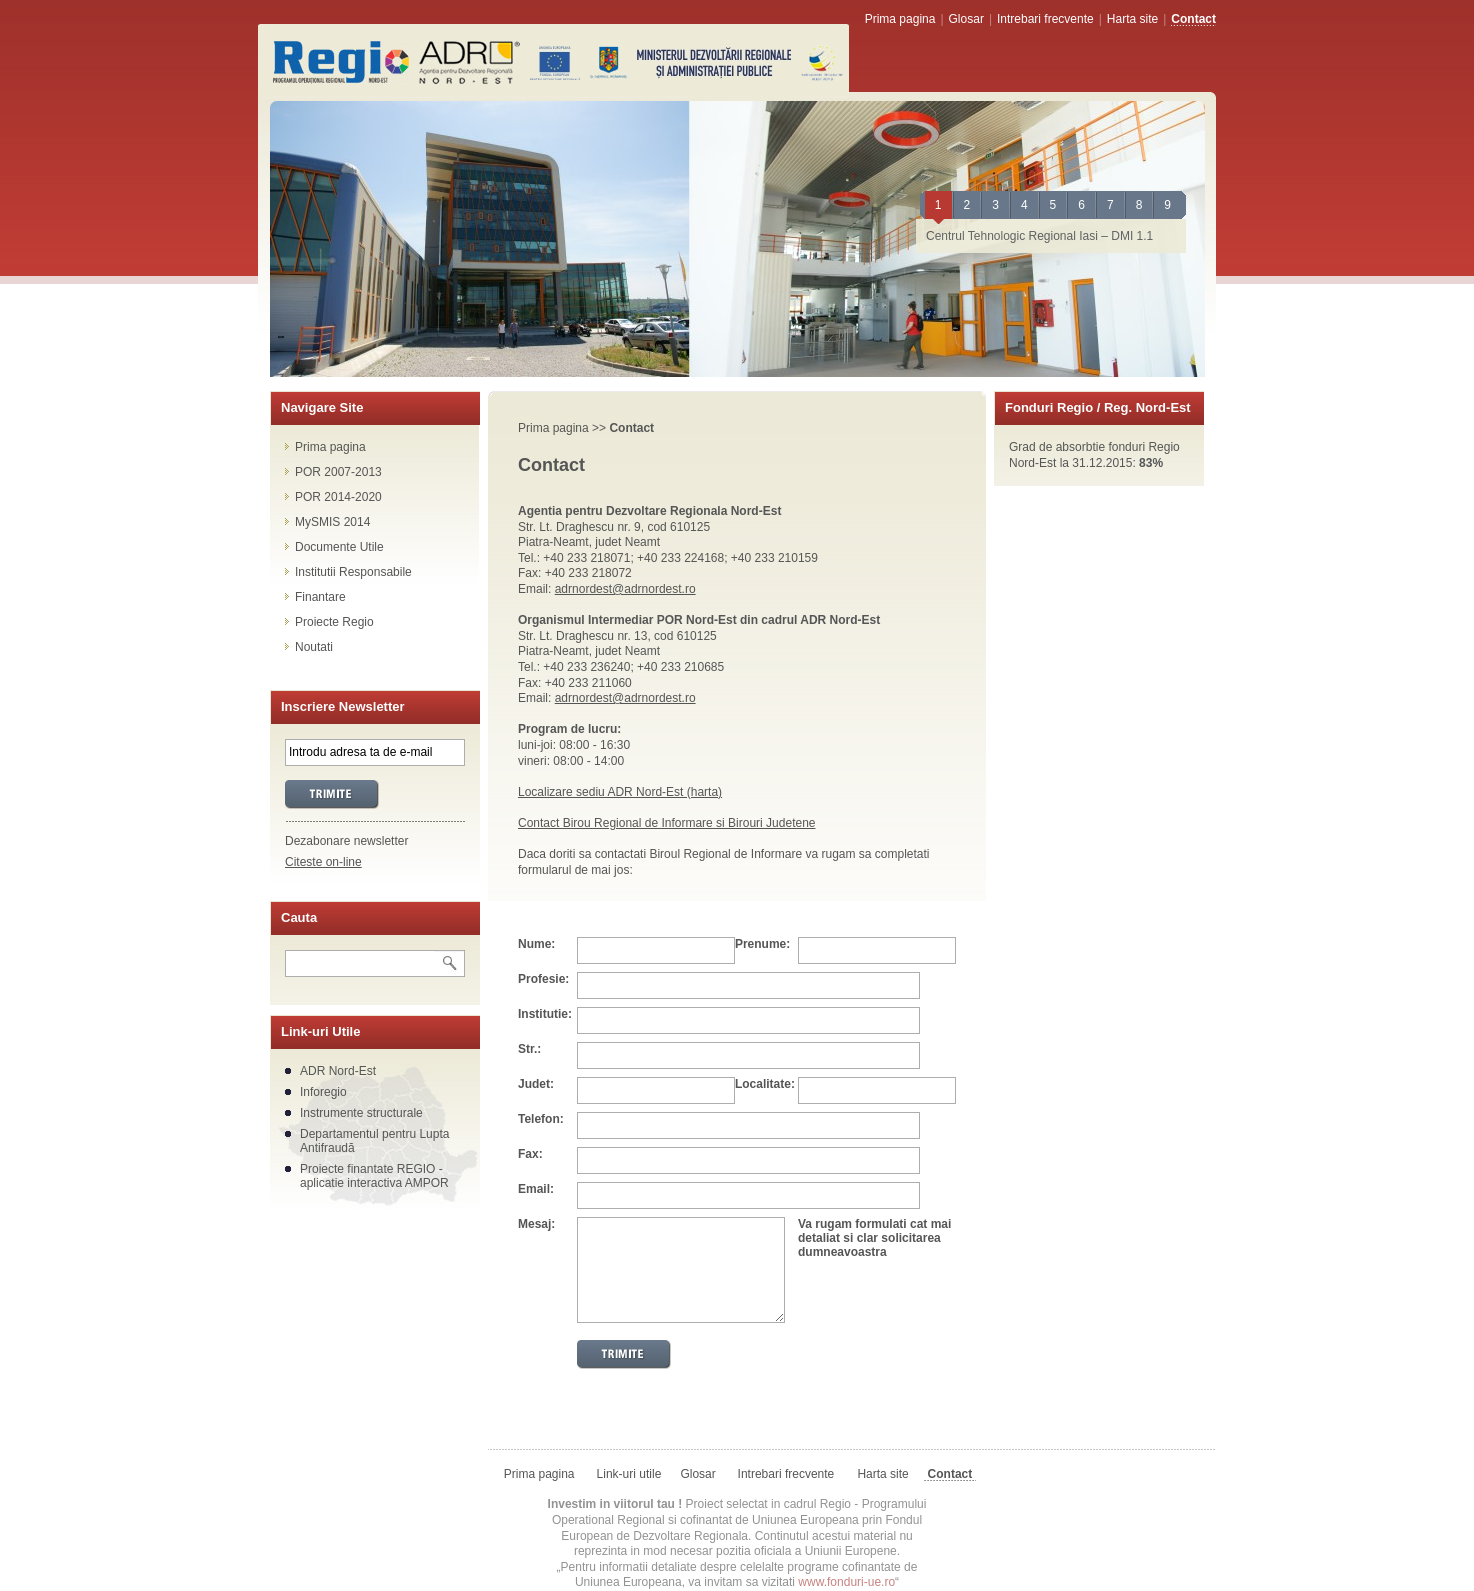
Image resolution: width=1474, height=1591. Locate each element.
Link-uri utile (629, 1474)
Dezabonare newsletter (346, 841)
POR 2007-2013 (338, 472)
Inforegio (323, 1092)
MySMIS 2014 (332, 522)
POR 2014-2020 (338, 497)
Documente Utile (339, 547)
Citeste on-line (323, 862)
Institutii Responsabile (353, 572)
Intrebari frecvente (1045, 19)
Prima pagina (900, 19)
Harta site (1132, 19)
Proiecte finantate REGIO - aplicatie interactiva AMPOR (374, 1176)
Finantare (320, 597)
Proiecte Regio (334, 622)
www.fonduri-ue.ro (846, 1582)
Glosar (966, 19)
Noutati (314, 647)
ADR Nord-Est (338, 1071)
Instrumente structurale (361, 1113)
